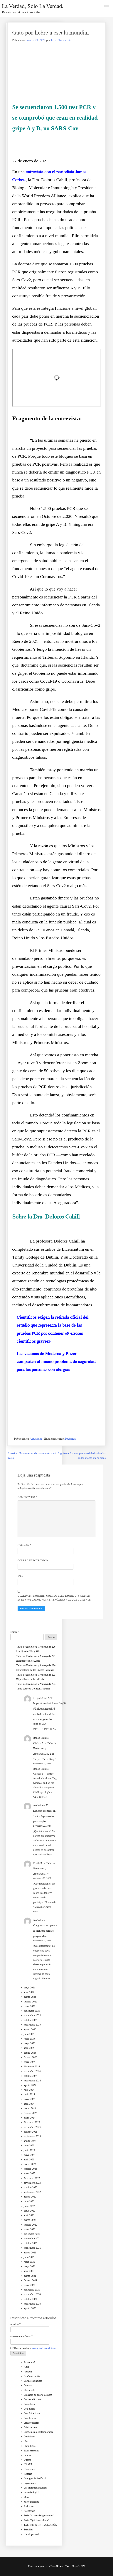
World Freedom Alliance (44, 195)
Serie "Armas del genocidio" (39, 2515)
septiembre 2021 (32, 2247)
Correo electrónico (34, 1560)
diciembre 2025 (32, 2010)
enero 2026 (29, 2006)
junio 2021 (29, 2261)
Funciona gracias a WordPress (46, 2566)
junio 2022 (29, 2206)
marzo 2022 (30, 2220)
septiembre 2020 (32, 2303)
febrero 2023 (30, 2168)
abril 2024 (29, 2103)
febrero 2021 (30, 2280)
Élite (26, 2441)
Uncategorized (31, 2534)
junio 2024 (29, 2094)
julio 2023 (29, 2145)
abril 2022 (29, 2215)
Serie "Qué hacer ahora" (36, 2520)
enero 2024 (29, 2117)
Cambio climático (33, 2376)
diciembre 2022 (32, 2178)
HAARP (28, 2464)
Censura (28, 2385)
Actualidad (36, 1438)
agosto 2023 (30, 2141)
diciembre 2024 (32, 2066)
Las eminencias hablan (35, 2487)
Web (20, 1575)
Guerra (27, 2459)
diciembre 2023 (32, 2122)
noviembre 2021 (32, 2238)
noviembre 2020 (32, 2294)
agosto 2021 (30, 2252)
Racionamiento (31, 2501)
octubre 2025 (30, 2020)
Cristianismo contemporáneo (38, 2432)
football (37, 1805)
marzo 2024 (30, 2108)
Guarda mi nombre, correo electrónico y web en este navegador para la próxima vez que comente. (55, 1597)
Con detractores (32, 2413)
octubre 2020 (30, 2299)
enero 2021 (29, 2285)
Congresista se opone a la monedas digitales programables (45, 1930)
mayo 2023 (29, 2155)
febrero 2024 (30, 2113)
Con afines (29, 2408)
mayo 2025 (29, 2043)
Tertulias (28, 2529)
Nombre (24, 1544)
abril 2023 (29, 2159)
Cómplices (29, 2404)
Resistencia (29, 2511)
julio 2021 (29, 2257)
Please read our (33, 2348)
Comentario (27, 1497)
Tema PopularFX (75, 2566)
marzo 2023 (30, 2164)
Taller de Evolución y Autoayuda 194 (44, 1868)
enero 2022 (29, 2229)
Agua (26, 2366)
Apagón (28, 2371)
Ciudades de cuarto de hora (38, 2394)
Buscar (14, 1631)
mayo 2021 (29, 2266)
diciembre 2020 (32, 2289)
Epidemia (70, 1438)
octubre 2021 (30, 2243)
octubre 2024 (30, 2076)
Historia (28, 2473)
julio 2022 (29, 2201)
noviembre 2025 (32, 2015)
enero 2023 (29, 2173)
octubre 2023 (30, 2131)
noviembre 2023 (32, 2127)
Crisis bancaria (31, 2422)
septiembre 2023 (32, 2136)
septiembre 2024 (32, 2080)
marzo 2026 (30, 1996)
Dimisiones (29, 2436)
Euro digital (30, 2446)
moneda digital (31, 2492)
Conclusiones (30, 2418)
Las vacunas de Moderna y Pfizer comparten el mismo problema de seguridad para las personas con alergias (56, 1361)
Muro (26, 2497)
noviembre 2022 (32, 2182)
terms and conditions (44, 2348)
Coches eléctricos (33, 2399)
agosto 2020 (30, 2308)
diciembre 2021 (32, 2234)
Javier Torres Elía (61, 40)
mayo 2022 (29, 2210)
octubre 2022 (30, 2187)
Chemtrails (29, 2390)
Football (37, 1863)
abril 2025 (29, 2048)
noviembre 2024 (32, 2071)
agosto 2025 (30, 2029)
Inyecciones (30, 2483)
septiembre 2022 (32, 2192)
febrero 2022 (30, 2224)
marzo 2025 (30, 2052)
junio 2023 (29, 2150)
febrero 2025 (30, 2057)
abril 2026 (29, 1992)
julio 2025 (29, 2034)
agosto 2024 (30, 2085)
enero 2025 (29, 2062)
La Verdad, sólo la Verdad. (32, 6)
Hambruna (29, 2469)
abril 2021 (29, 2271)
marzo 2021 (30, 2275)
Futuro (27, 2455)
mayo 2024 (29, 2099)
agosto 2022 (30, 2196)
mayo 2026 (29, 1987)
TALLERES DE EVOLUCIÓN (40, 2525)
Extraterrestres (31, 2450)
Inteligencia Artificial (35, 2478)
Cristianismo (30, 2427)
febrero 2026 (30, 2001)
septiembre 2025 (32, 2024)
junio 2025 (29, 2038)
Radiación (29, 2506)
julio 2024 (29, 2089)
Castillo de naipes (33, 2380)
